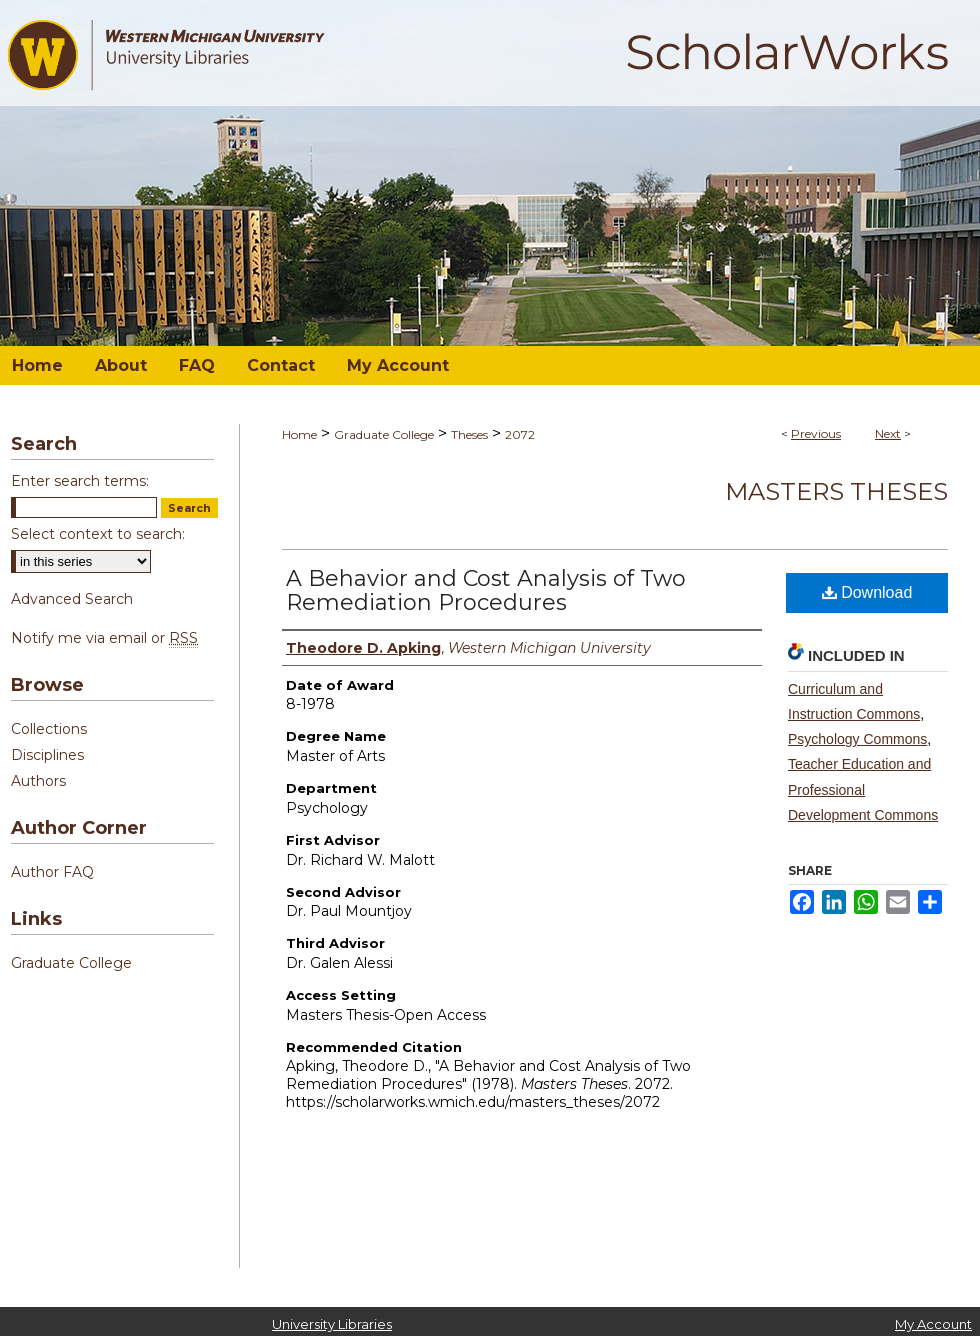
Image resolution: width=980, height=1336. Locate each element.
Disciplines (47, 755)
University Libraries (332, 1324)
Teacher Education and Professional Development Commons (863, 789)
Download (867, 592)
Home (299, 434)
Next (888, 433)
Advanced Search (72, 599)
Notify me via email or (104, 638)
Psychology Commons (857, 739)
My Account (933, 1324)
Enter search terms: (80, 481)
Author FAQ (52, 872)
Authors (38, 781)
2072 (520, 434)
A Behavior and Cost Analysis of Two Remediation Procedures (486, 590)
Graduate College (384, 434)
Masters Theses (836, 491)
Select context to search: (98, 534)
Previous (816, 433)
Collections (49, 729)
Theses (469, 434)
